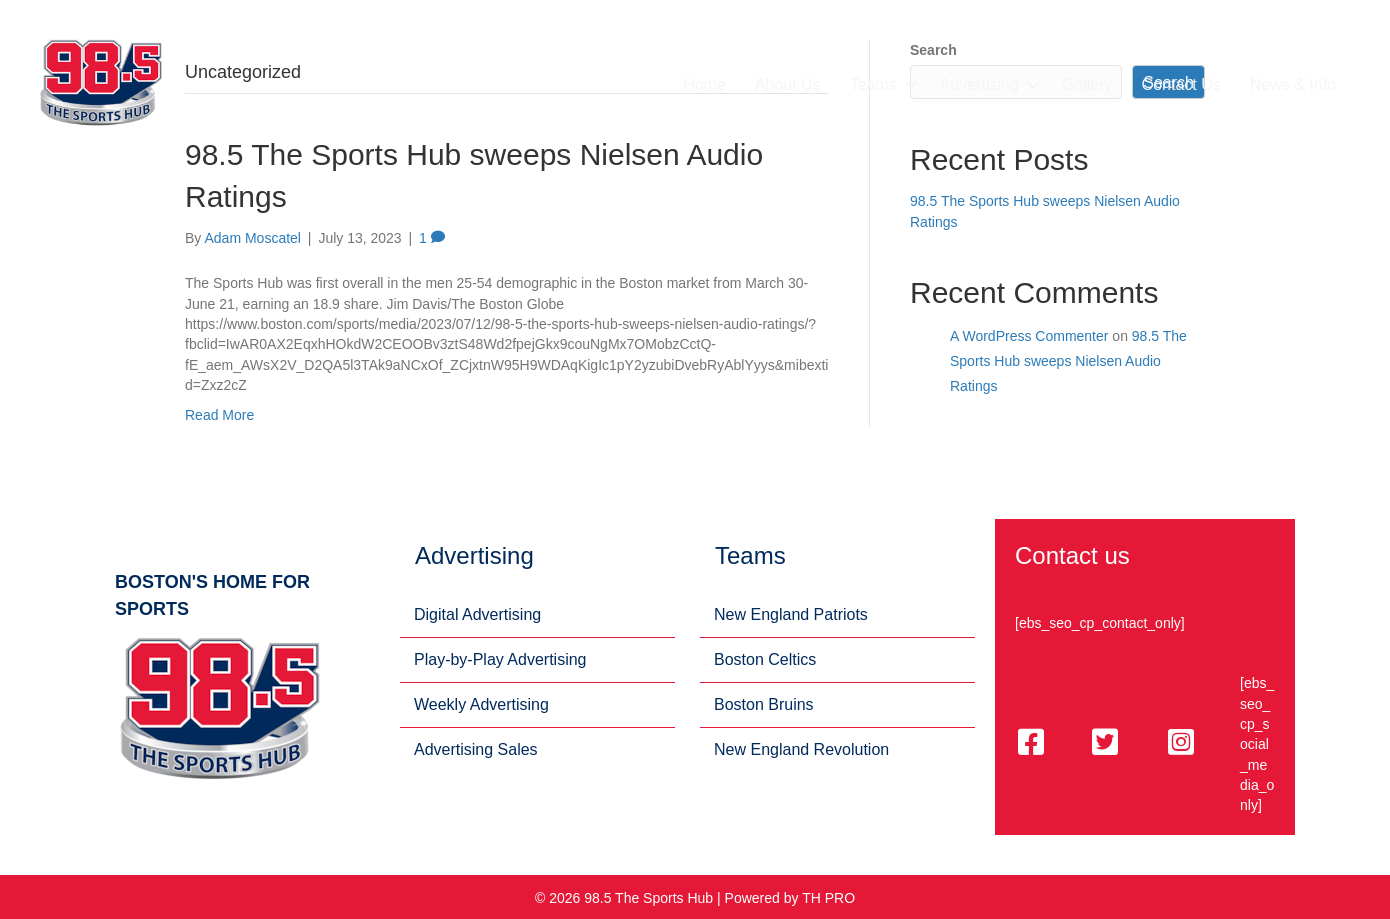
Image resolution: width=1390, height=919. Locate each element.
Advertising (979, 84)
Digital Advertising (477, 614)
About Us (788, 84)
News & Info (1293, 84)
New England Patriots (791, 614)
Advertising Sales (476, 749)
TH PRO (828, 898)
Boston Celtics (765, 659)
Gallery (1087, 84)
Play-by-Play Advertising (500, 659)
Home (704, 84)
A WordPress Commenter (1029, 336)
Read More (219, 415)
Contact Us (1181, 84)
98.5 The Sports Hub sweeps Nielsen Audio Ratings (1068, 361)
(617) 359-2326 (1305, 41)
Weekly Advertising (481, 704)
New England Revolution (801, 749)
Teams (873, 84)
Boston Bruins (764, 704)
